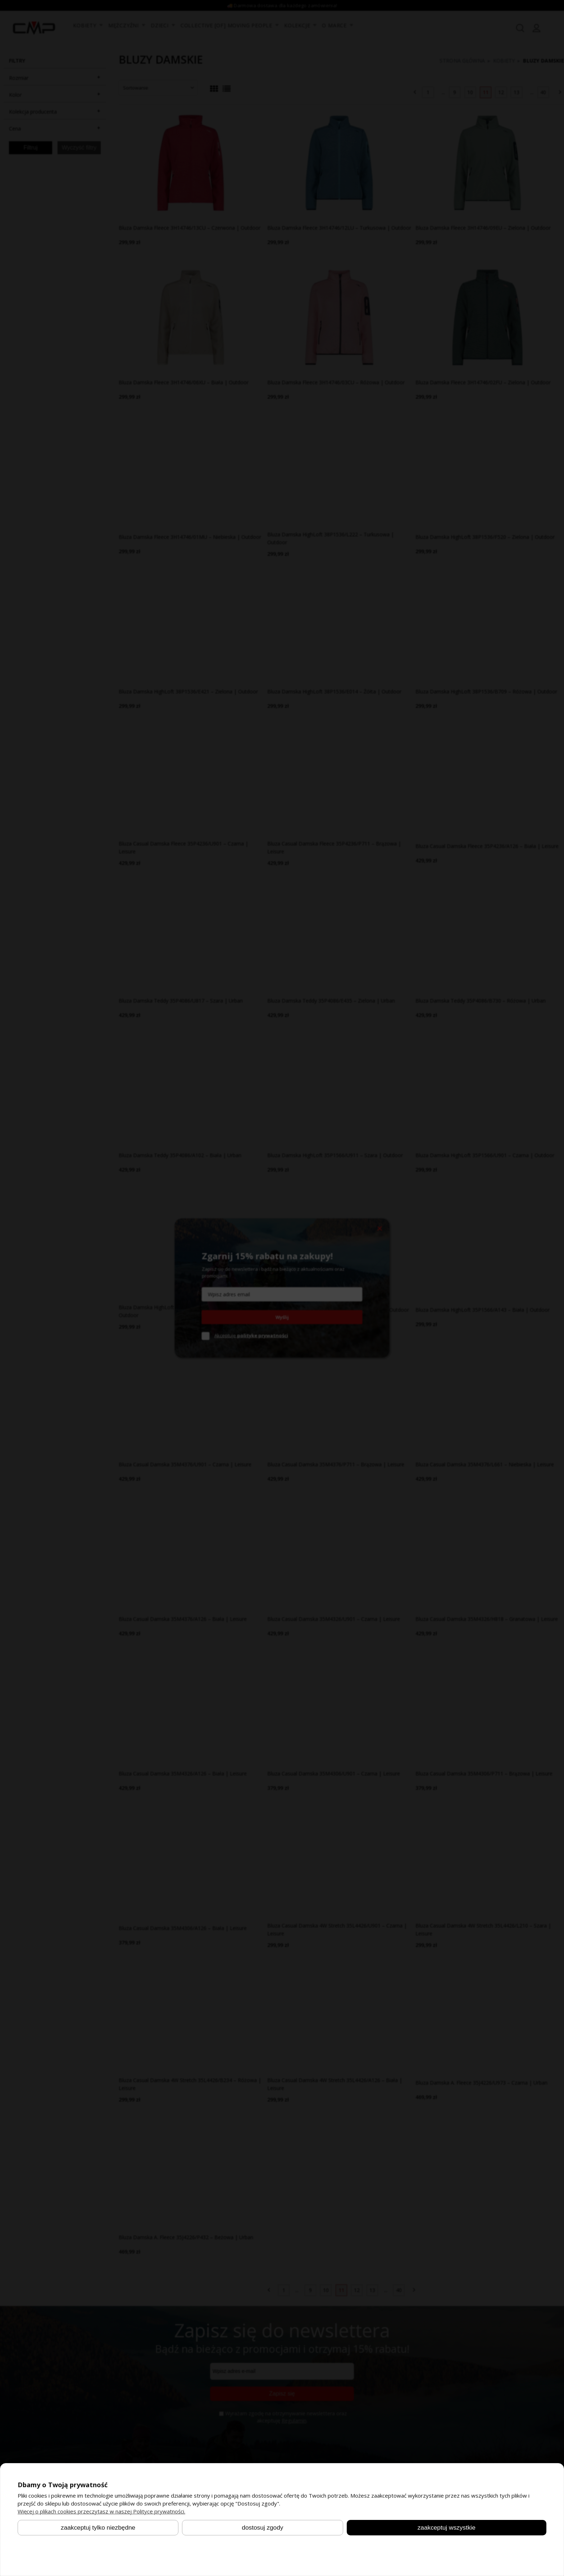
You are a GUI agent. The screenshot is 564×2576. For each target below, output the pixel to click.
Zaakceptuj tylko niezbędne (98, 2527)
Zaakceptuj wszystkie (447, 2527)
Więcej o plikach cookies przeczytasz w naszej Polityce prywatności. (101, 2511)
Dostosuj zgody (262, 2527)
